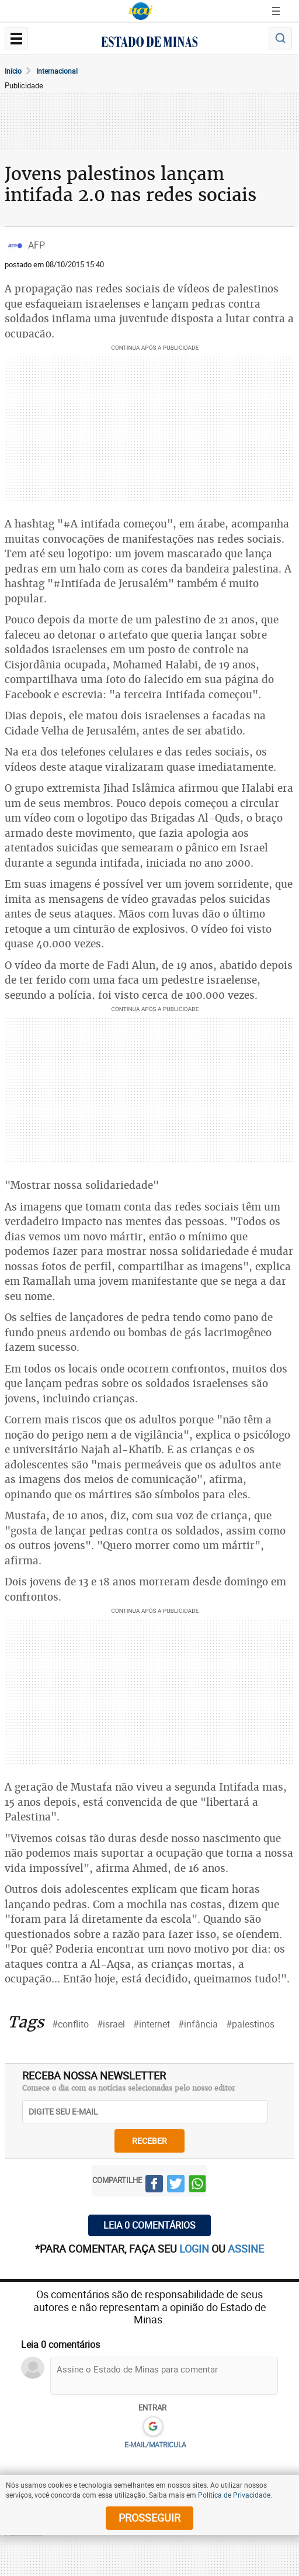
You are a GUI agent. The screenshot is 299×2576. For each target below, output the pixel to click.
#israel (111, 2024)
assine (246, 2249)
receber (149, 2140)
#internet (151, 2024)
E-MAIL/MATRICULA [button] (155, 2444)
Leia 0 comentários (149, 2225)
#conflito (70, 2024)
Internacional (57, 70)
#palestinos (250, 2024)
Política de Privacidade (234, 2494)
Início (13, 70)
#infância (198, 2024)
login (195, 2249)
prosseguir (149, 2518)
